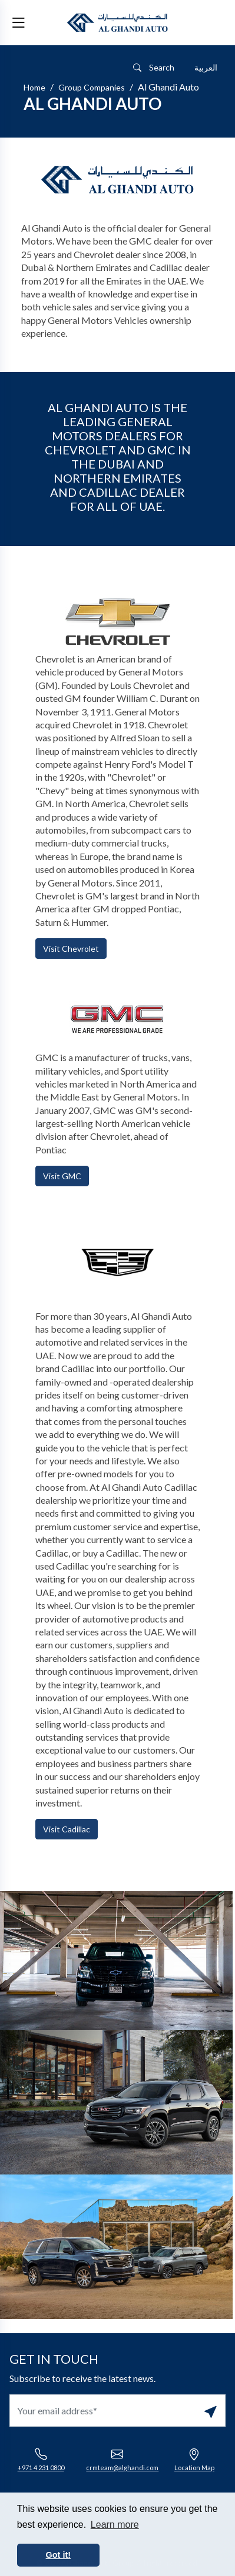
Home (34, 87)
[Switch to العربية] (205, 67)
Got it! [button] (58, 2555)
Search (153, 67)
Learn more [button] (115, 2525)
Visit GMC (62, 1176)
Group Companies (91, 87)
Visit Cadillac (66, 1829)
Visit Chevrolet (71, 949)
